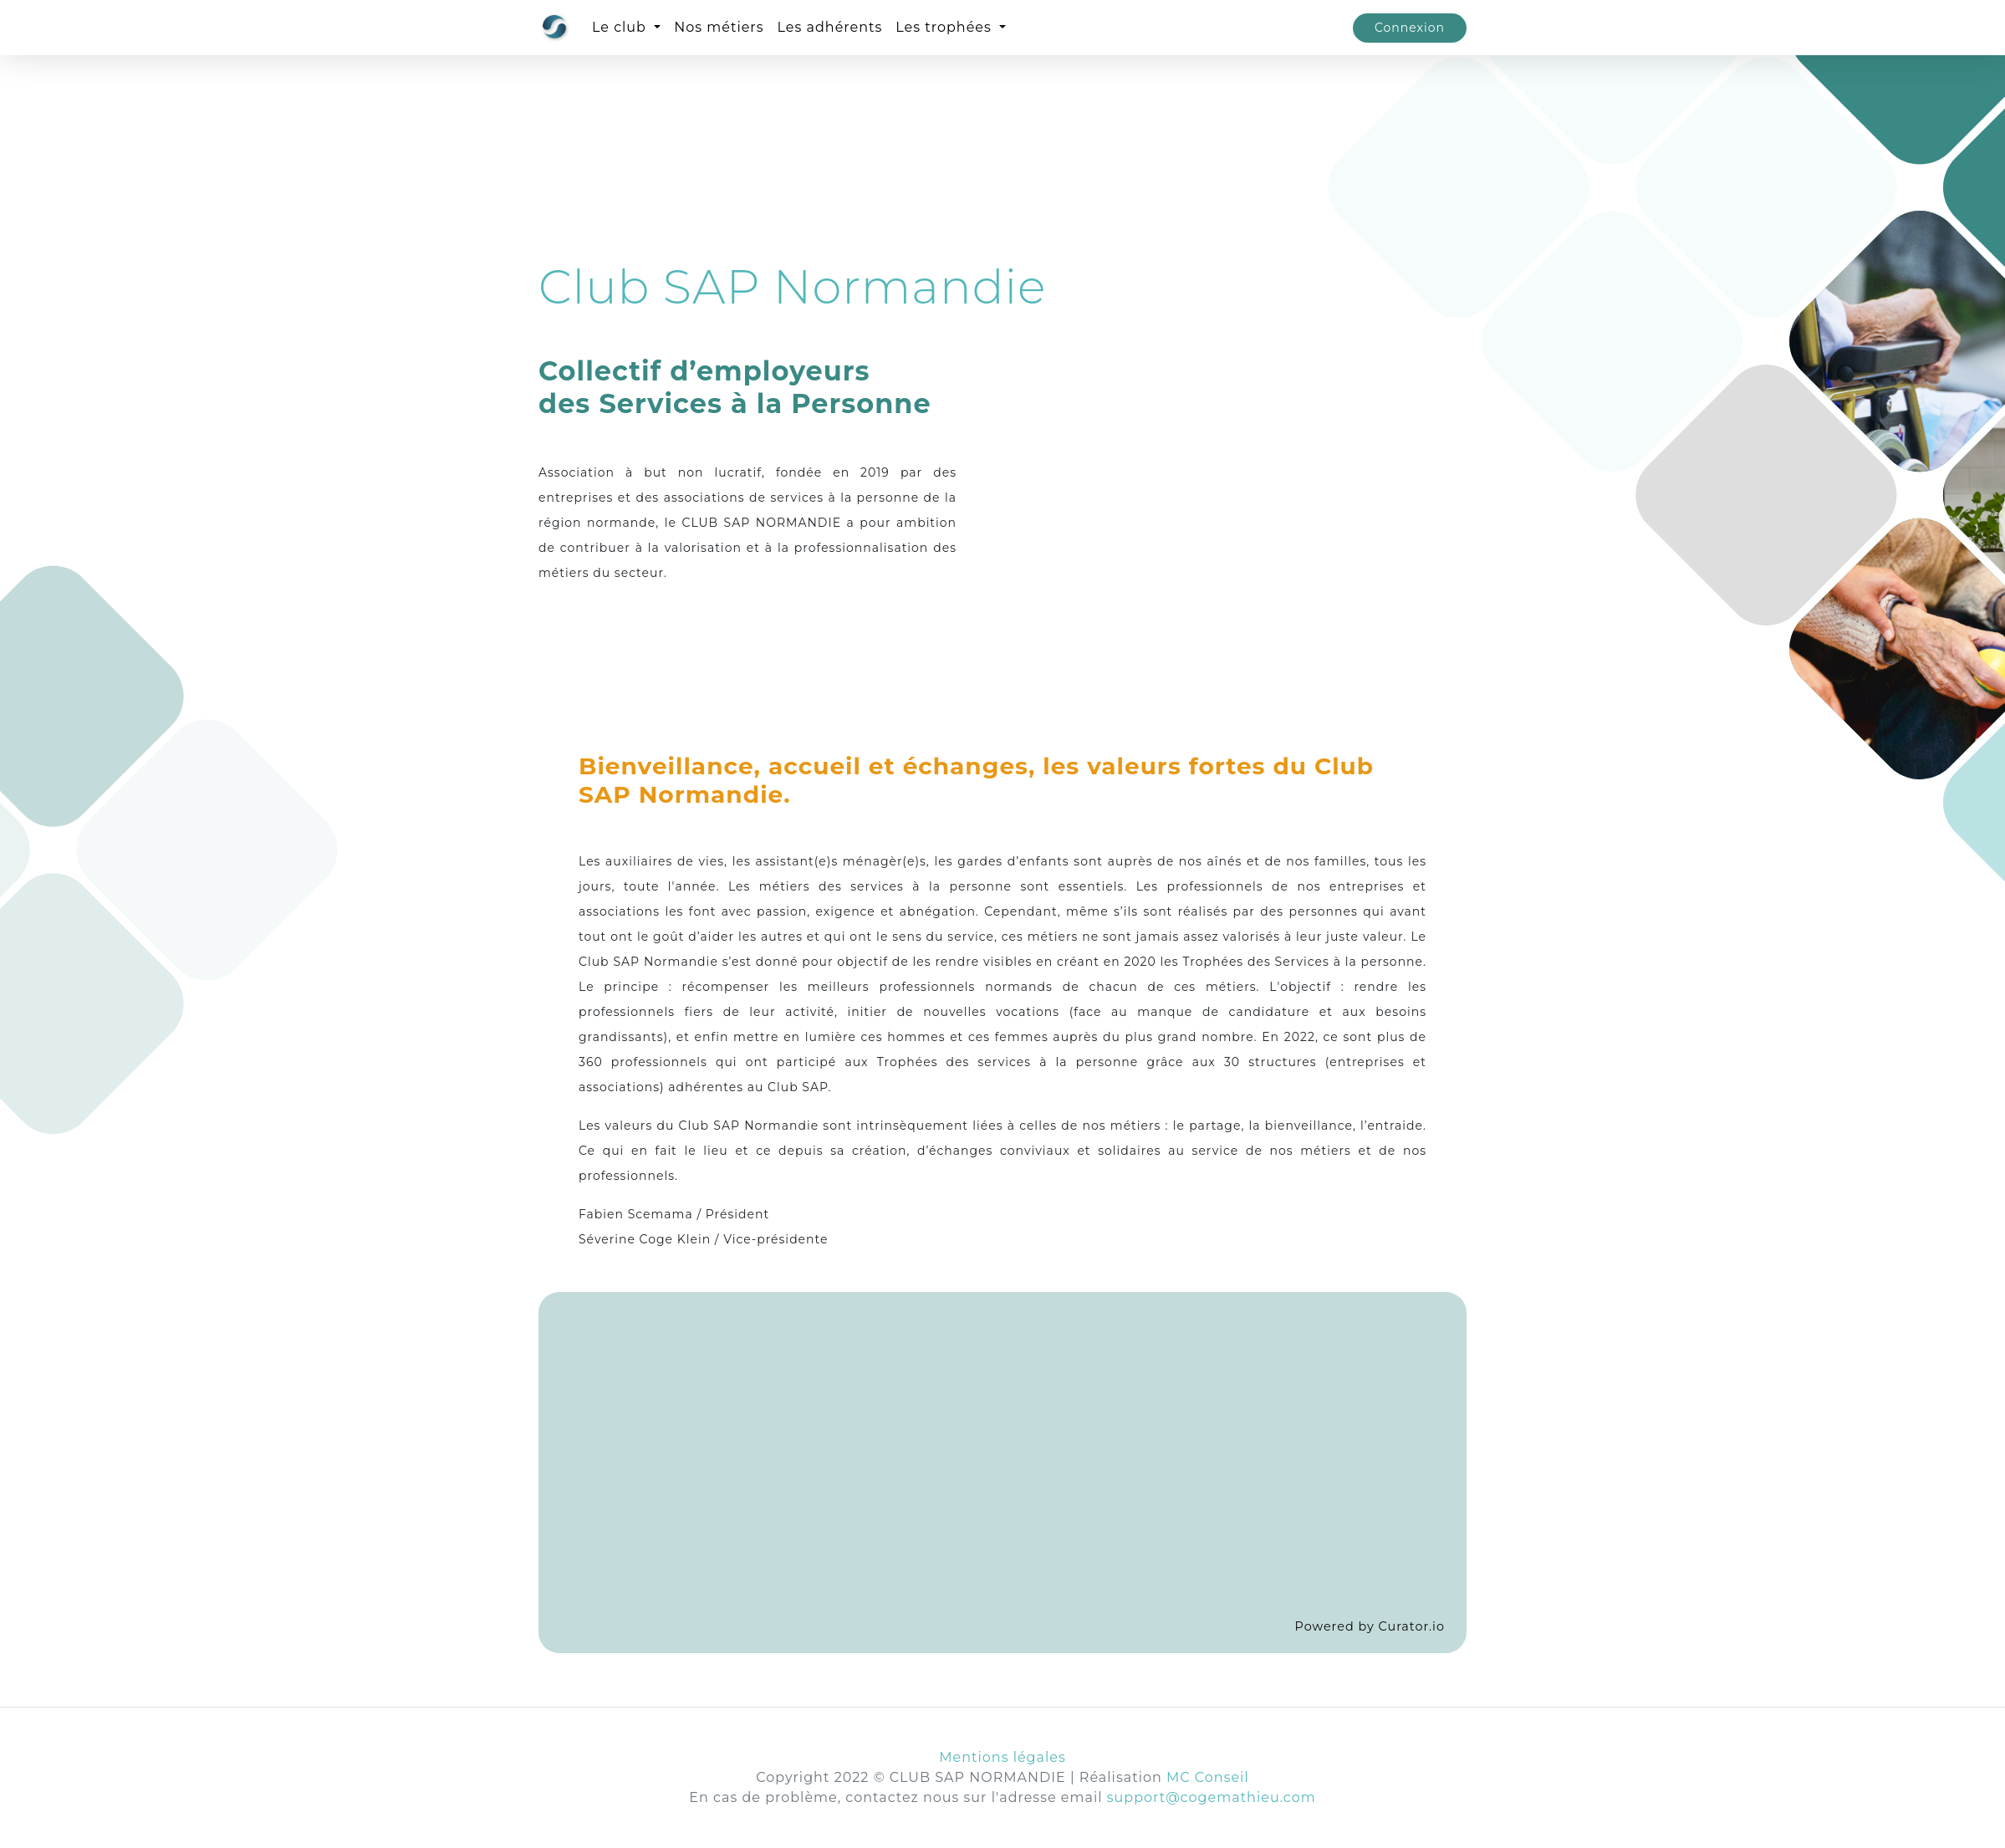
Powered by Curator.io (1370, 1626)
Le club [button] (621, 27)
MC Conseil (1207, 1777)
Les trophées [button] (945, 27)
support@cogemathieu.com (1211, 1797)
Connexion (1410, 27)
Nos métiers (718, 27)
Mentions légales (1002, 1757)
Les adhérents (830, 27)
